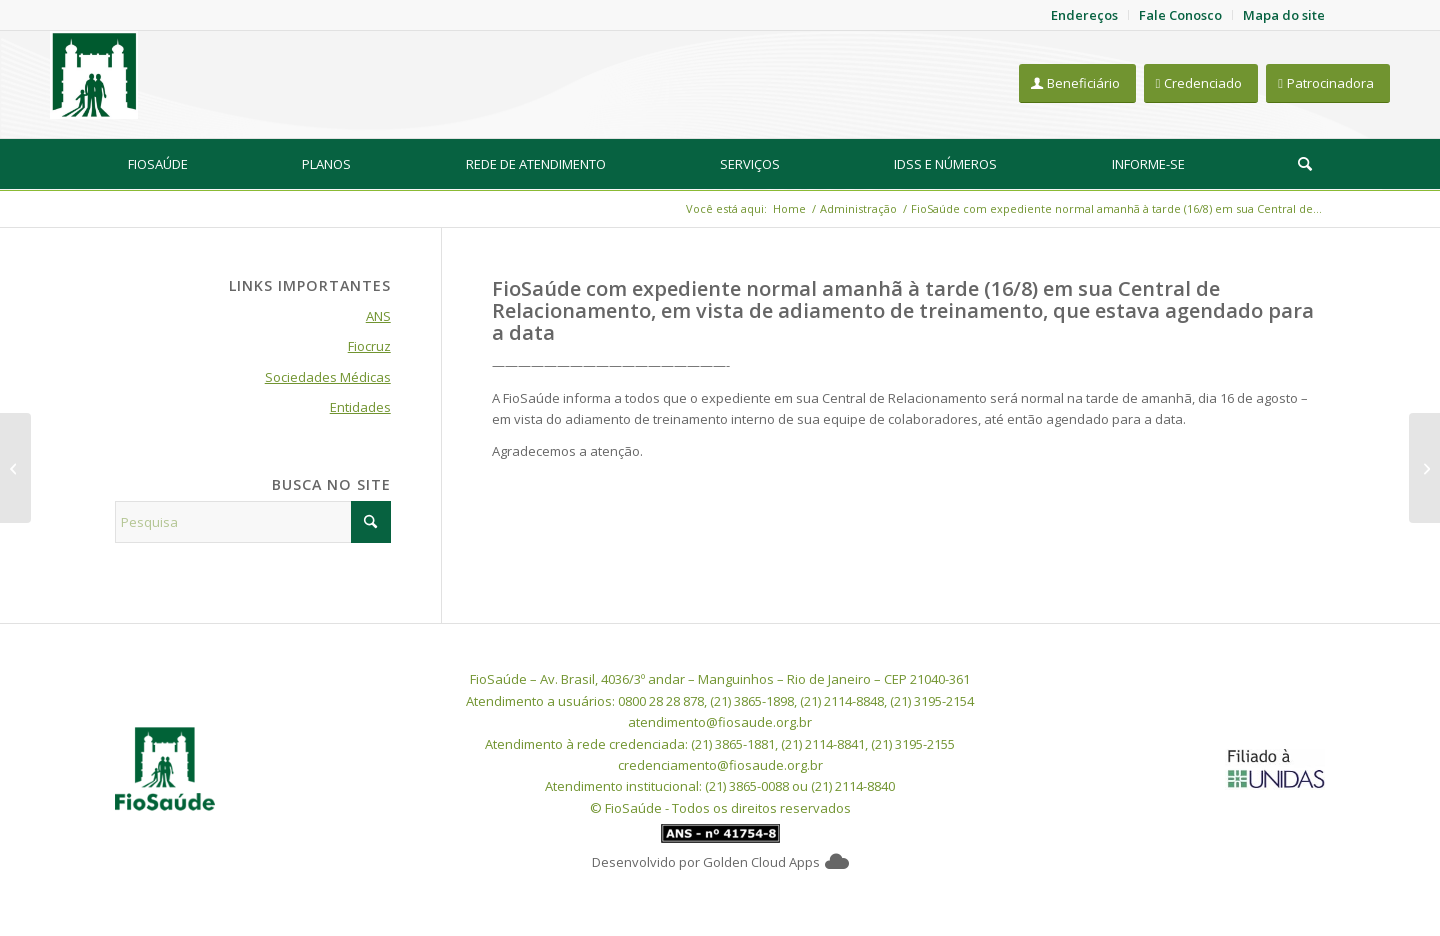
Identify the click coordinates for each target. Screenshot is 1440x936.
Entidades (360, 407)
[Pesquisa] (1305, 164)
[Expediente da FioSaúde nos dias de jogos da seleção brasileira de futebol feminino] (15, 468)
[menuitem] (158, 164)
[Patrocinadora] (1328, 83)
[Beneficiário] (1077, 83)
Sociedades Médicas (328, 377)
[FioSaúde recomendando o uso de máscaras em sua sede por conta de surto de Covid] (1424, 468)
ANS (378, 316)
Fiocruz (369, 346)
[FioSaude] (94, 75)
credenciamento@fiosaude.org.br (720, 765)
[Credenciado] (1201, 83)
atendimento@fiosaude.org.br (720, 722)
